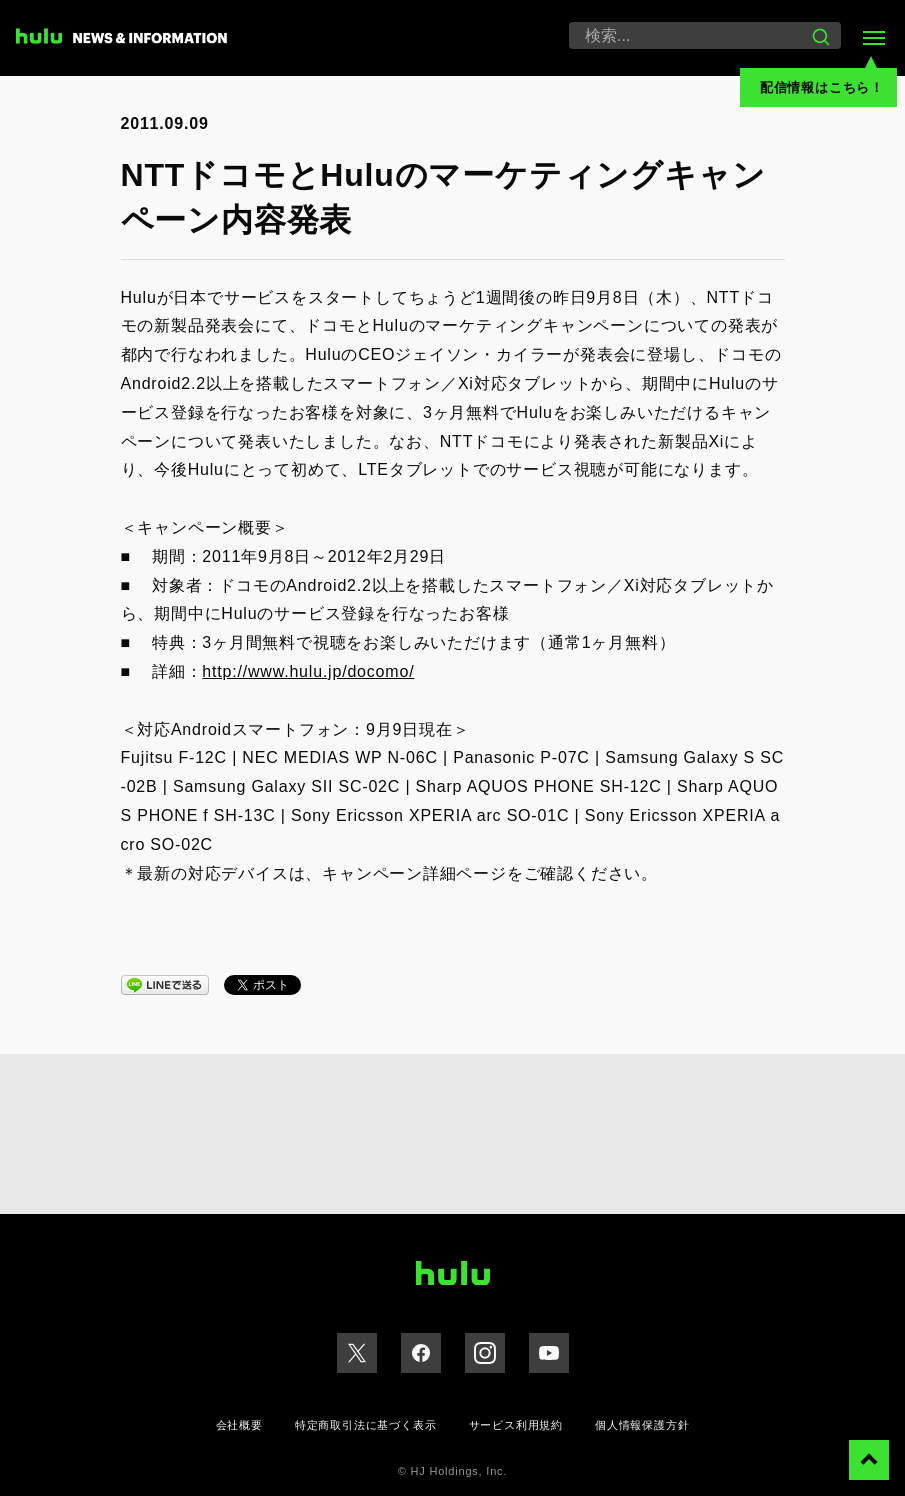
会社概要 (239, 1425)
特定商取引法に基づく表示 (366, 1425)
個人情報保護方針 (642, 1425)
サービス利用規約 (516, 1425)
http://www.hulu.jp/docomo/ (308, 671)
